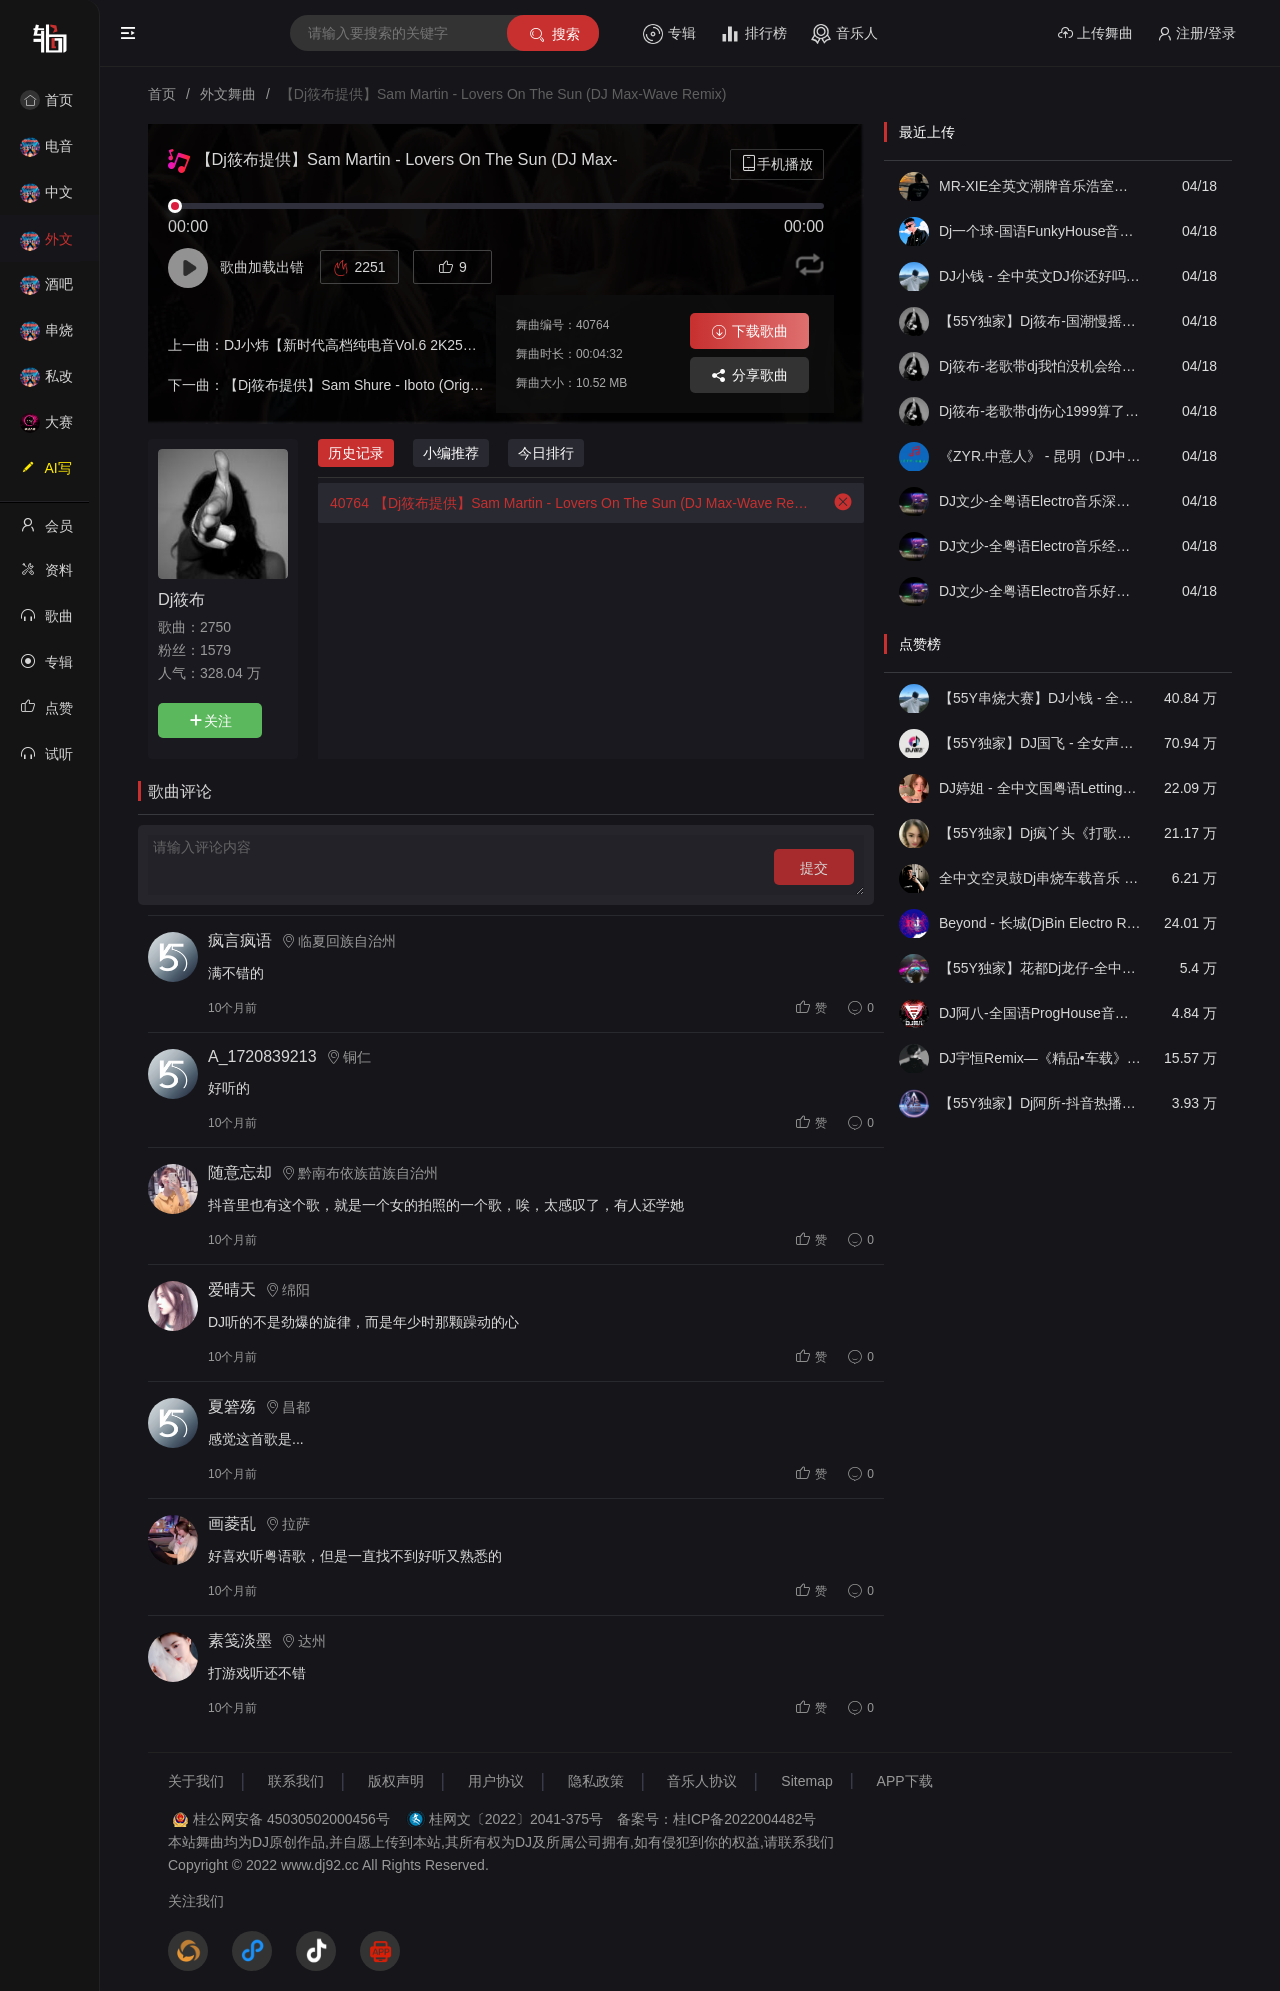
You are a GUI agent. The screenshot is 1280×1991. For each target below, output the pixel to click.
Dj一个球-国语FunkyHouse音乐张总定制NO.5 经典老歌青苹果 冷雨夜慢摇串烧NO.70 (1040, 231)
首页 (46, 100)
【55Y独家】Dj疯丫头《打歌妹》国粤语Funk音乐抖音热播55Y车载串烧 (1040, 833)
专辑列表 (46, 668)
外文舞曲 (46, 245)
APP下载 (905, 1781)
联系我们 (296, 1781)
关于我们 (196, 1781)
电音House (46, 152)
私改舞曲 (46, 382)
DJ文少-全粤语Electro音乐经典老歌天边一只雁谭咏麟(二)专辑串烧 (1040, 546)
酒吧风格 (46, 290)
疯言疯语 (240, 940)
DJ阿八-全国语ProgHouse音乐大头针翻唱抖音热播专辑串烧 (1040, 1013)
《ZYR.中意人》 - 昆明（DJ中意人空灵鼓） (1040, 456)
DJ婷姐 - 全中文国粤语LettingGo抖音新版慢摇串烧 (1040, 788)
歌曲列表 (46, 622)
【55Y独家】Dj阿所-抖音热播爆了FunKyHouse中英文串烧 (1040, 1103)
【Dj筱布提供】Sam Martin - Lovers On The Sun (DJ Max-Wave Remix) (563, 503)
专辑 (669, 34)
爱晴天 (232, 1289)
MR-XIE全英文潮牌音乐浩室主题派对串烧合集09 (1040, 186)
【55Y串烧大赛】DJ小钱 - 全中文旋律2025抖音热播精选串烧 (1040, 698)
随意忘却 (240, 1172)
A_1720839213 (262, 1056)
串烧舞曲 (46, 336)
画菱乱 (232, 1523)
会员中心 (46, 532)
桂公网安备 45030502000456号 (291, 1819)
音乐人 (844, 34)
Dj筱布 (181, 599)
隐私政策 (596, 1781)
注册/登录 (1196, 33)
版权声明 (396, 1781)
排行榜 (753, 34)
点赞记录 (46, 714)
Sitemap (806, 1781)
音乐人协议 (702, 1781)
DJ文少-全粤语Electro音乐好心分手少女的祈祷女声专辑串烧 (1040, 591)
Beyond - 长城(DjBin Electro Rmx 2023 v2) (1040, 923)
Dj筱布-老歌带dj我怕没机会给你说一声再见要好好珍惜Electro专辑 (1040, 366)
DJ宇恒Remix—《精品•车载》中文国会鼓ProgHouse (1040, 1058)
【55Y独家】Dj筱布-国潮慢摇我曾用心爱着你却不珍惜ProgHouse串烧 (1040, 321)
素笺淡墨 (240, 1640)
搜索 (553, 34)
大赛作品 (46, 428)
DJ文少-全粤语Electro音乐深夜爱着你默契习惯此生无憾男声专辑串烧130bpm (1040, 501)
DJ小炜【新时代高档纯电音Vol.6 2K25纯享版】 (371, 345)
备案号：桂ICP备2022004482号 (716, 1819)
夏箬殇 (232, 1406)
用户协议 (496, 1781)
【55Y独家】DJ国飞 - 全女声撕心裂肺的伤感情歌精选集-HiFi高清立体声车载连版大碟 (1040, 743)
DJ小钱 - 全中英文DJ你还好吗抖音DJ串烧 (1040, 276)
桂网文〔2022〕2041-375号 (516, 1819)
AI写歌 (46, 474)
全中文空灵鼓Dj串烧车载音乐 (1040, 878)
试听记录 (46, 760)
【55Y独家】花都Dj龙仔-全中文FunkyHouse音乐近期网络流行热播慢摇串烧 (1040, 968)
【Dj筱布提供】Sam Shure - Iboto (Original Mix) (373, 385)
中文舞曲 (46, 198)
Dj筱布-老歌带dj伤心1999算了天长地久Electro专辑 (1040, 411)
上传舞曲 (1095, 33)
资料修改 (46, 576)
